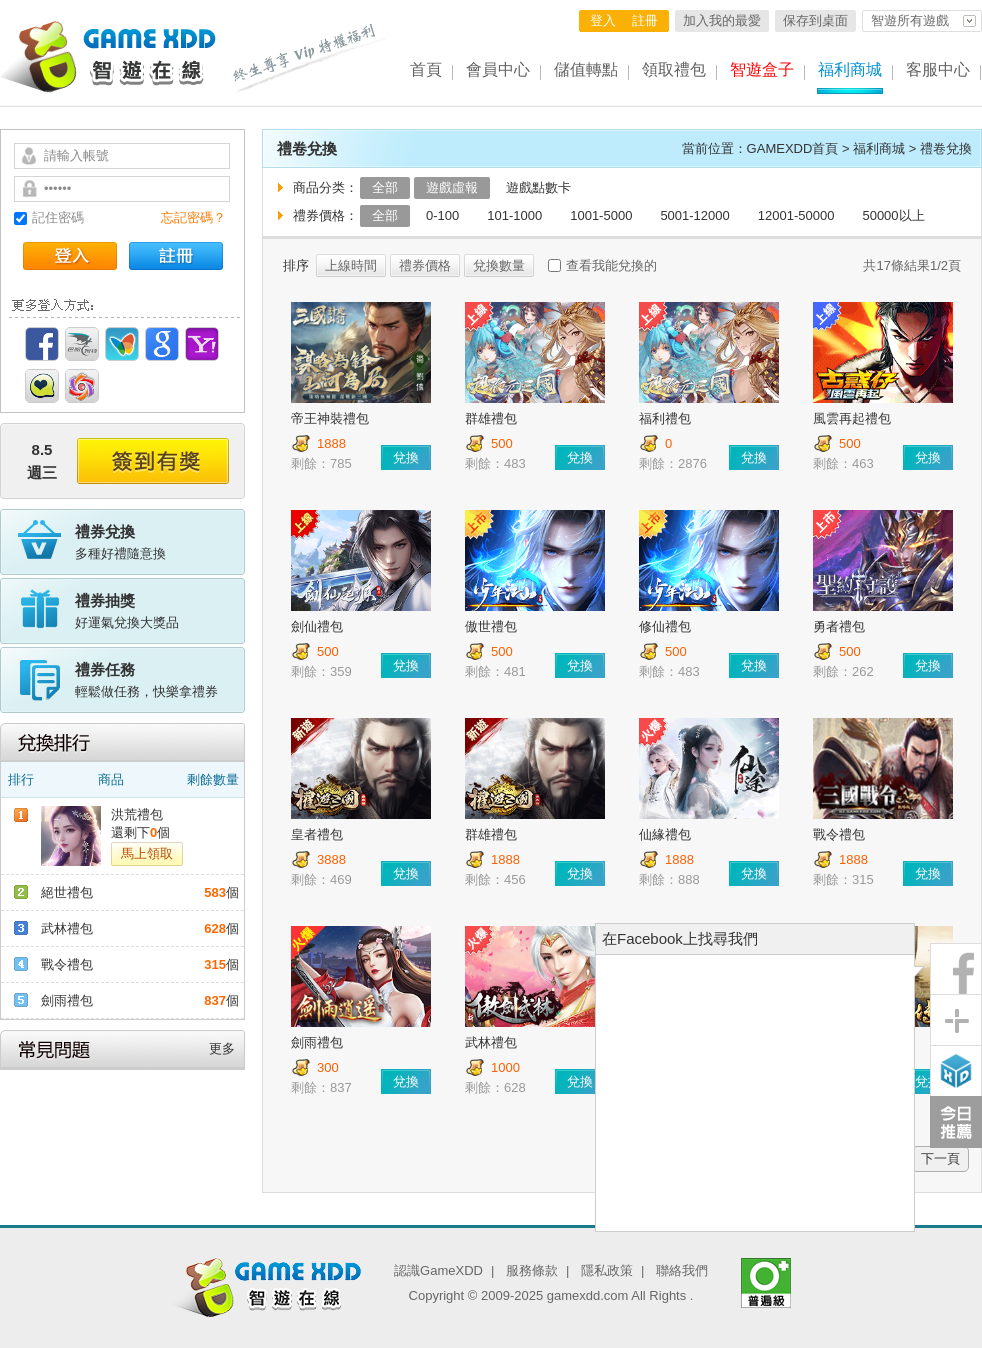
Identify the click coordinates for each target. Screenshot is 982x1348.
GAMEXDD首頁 (793, 148)
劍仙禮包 (317, 626)
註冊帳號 (176, 256)
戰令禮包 (67, 964)
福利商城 (850, 69)
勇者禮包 (839, 626)
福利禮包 (665, 418)
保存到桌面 (815, 20)
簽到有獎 (153, 461)
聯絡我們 (682, 1270)
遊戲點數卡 (538, 187)
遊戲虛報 (452, 187)
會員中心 (498, 69)
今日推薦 (956, 1122)
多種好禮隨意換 (160, 541)
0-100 (442, 215)
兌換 (406, 457)
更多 (222, 1048)
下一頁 (940, 1158)
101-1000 (514, 215)
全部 (385, 187)
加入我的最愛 (722, 20)
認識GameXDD (438, 1270)
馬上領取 (147, 853)
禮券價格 (425, 265)
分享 (956, 1020)
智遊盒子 (762, 69)
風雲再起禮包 (852, 418)
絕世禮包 (67, 892)
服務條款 (532, 1270)
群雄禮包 (491, 418)
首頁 (426, 69)
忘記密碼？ (193, 217)
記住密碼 (58, 217)
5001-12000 (694, 215)
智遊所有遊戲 (910, 20)
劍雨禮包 (67, 1000)
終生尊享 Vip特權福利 (310, 58)
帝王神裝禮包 (330, 418)
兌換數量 (499, 265)
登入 (603, 20)
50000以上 (893, 215)
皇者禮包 (317, 834)
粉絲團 (956, 969)
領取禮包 (674, 69)
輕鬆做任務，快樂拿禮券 (160, 679)
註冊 (645, 20)
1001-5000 (601, 215)
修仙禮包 (665, 626)
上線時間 (351, 265)
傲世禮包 (491, 626)
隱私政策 (607, 1270)
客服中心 (938, 69)
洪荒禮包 (137, 814)
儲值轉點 (586, 69)
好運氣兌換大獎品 (160, 610)
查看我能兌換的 (611, 265)
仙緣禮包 (665, 834)
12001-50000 (796, 215)
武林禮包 (67, 928)
